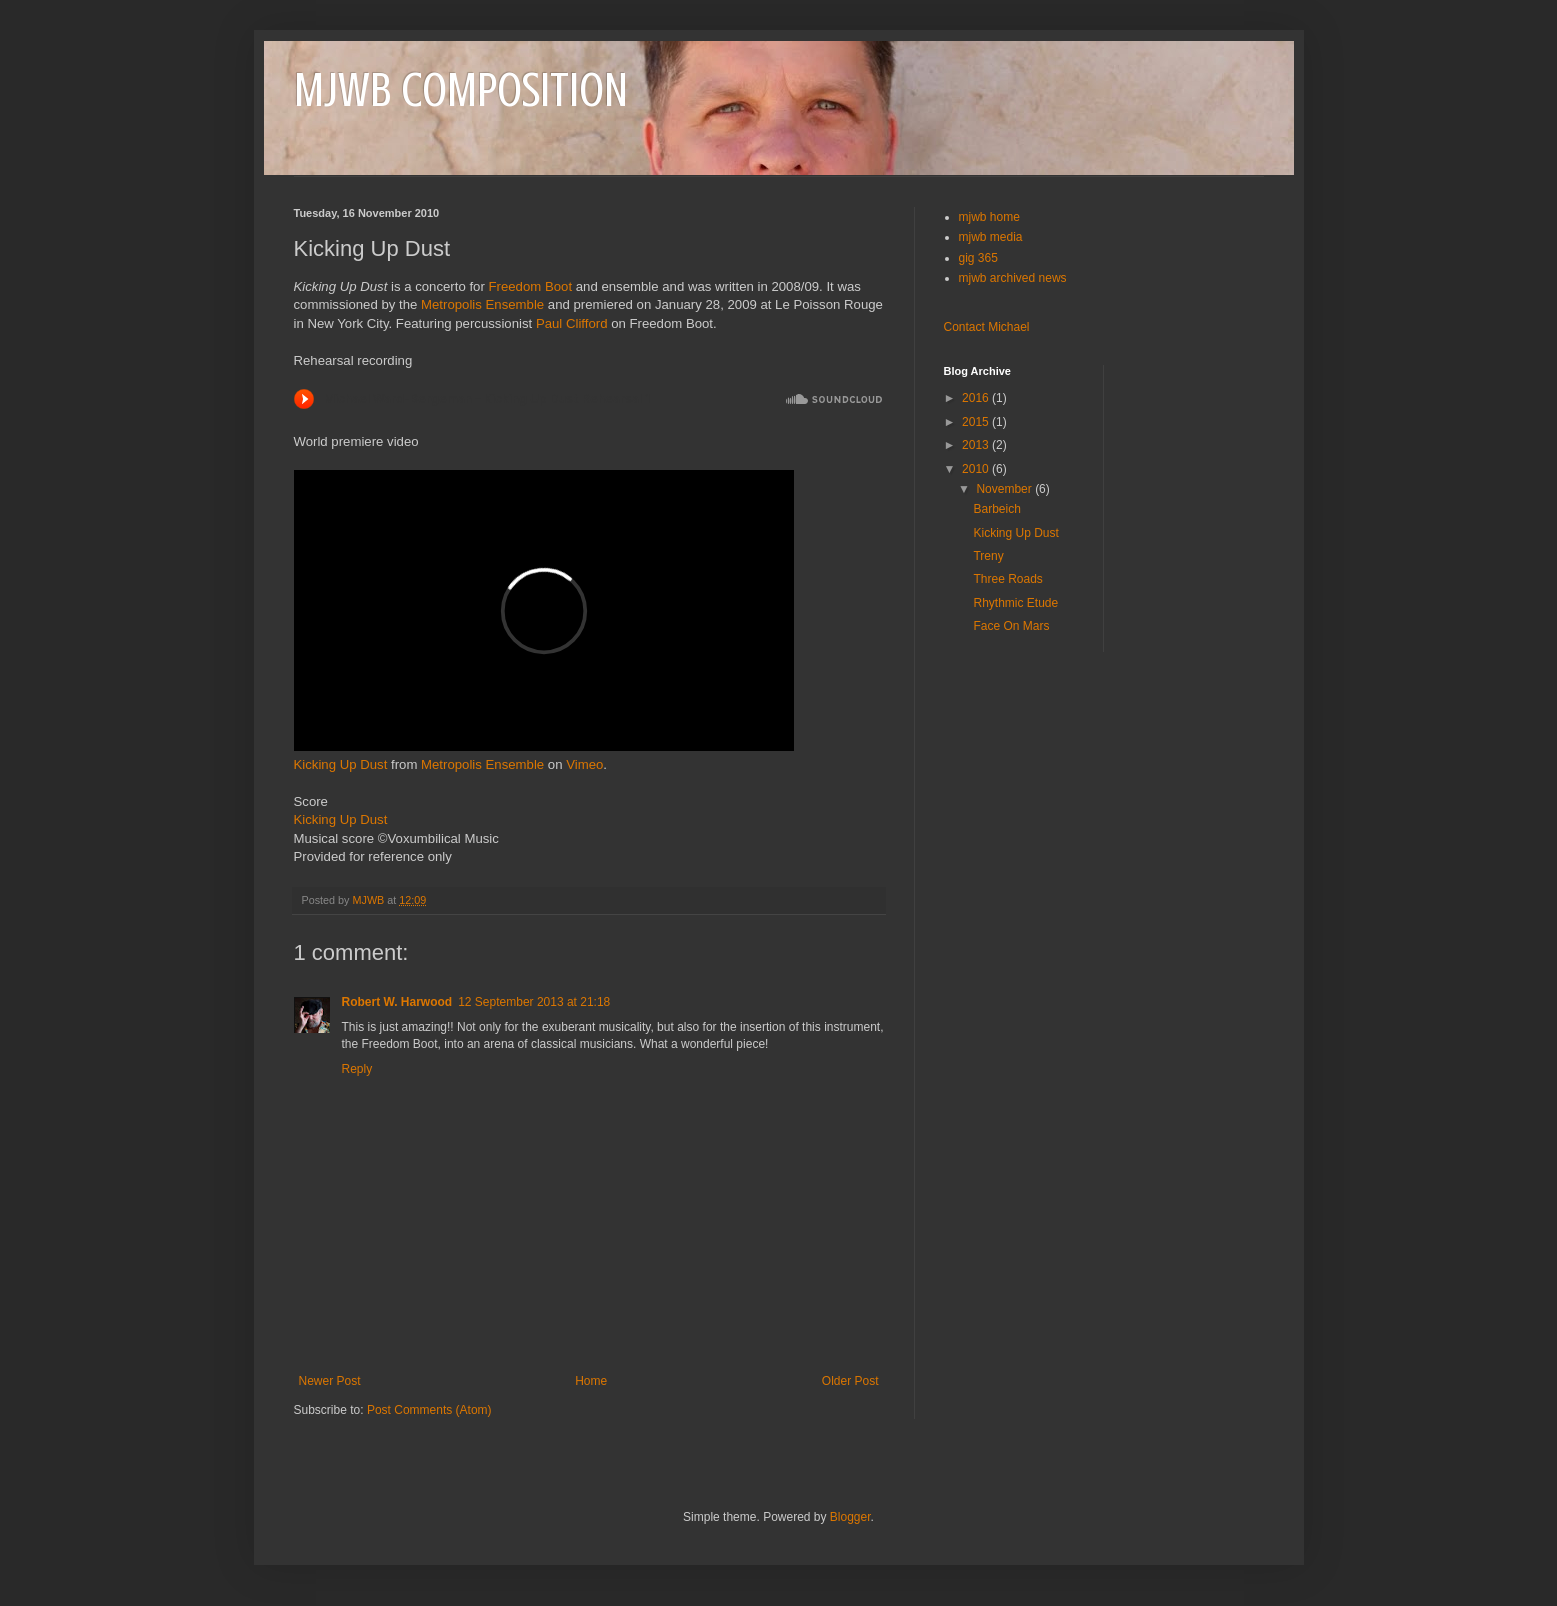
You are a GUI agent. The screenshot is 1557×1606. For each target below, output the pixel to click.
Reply (357, 1069)
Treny (988, 556)
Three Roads (1007, 579)
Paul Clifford (572, 323)
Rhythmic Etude (1015, 603)
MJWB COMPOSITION (461, 90)
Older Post (850, 1381)
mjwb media (991, 237)
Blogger (850, 1517)
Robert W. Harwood (397, 1002)
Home (591, 1381)
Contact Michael (987, 327)
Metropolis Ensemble (482, 304)
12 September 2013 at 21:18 (534, 1002)
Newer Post (330, 1381)
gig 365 (978, 258)
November (1005, 489)
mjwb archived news (1013, 278)
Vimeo (584, 764)
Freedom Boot (530, 286)
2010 (977, 469)
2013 (977, 445)
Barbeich (996, 509)
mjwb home (989, 217)
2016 (977, 398)
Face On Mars (1011, 626)
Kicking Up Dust (341, 764)
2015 (977, 422)
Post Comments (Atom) (429, 1410)
